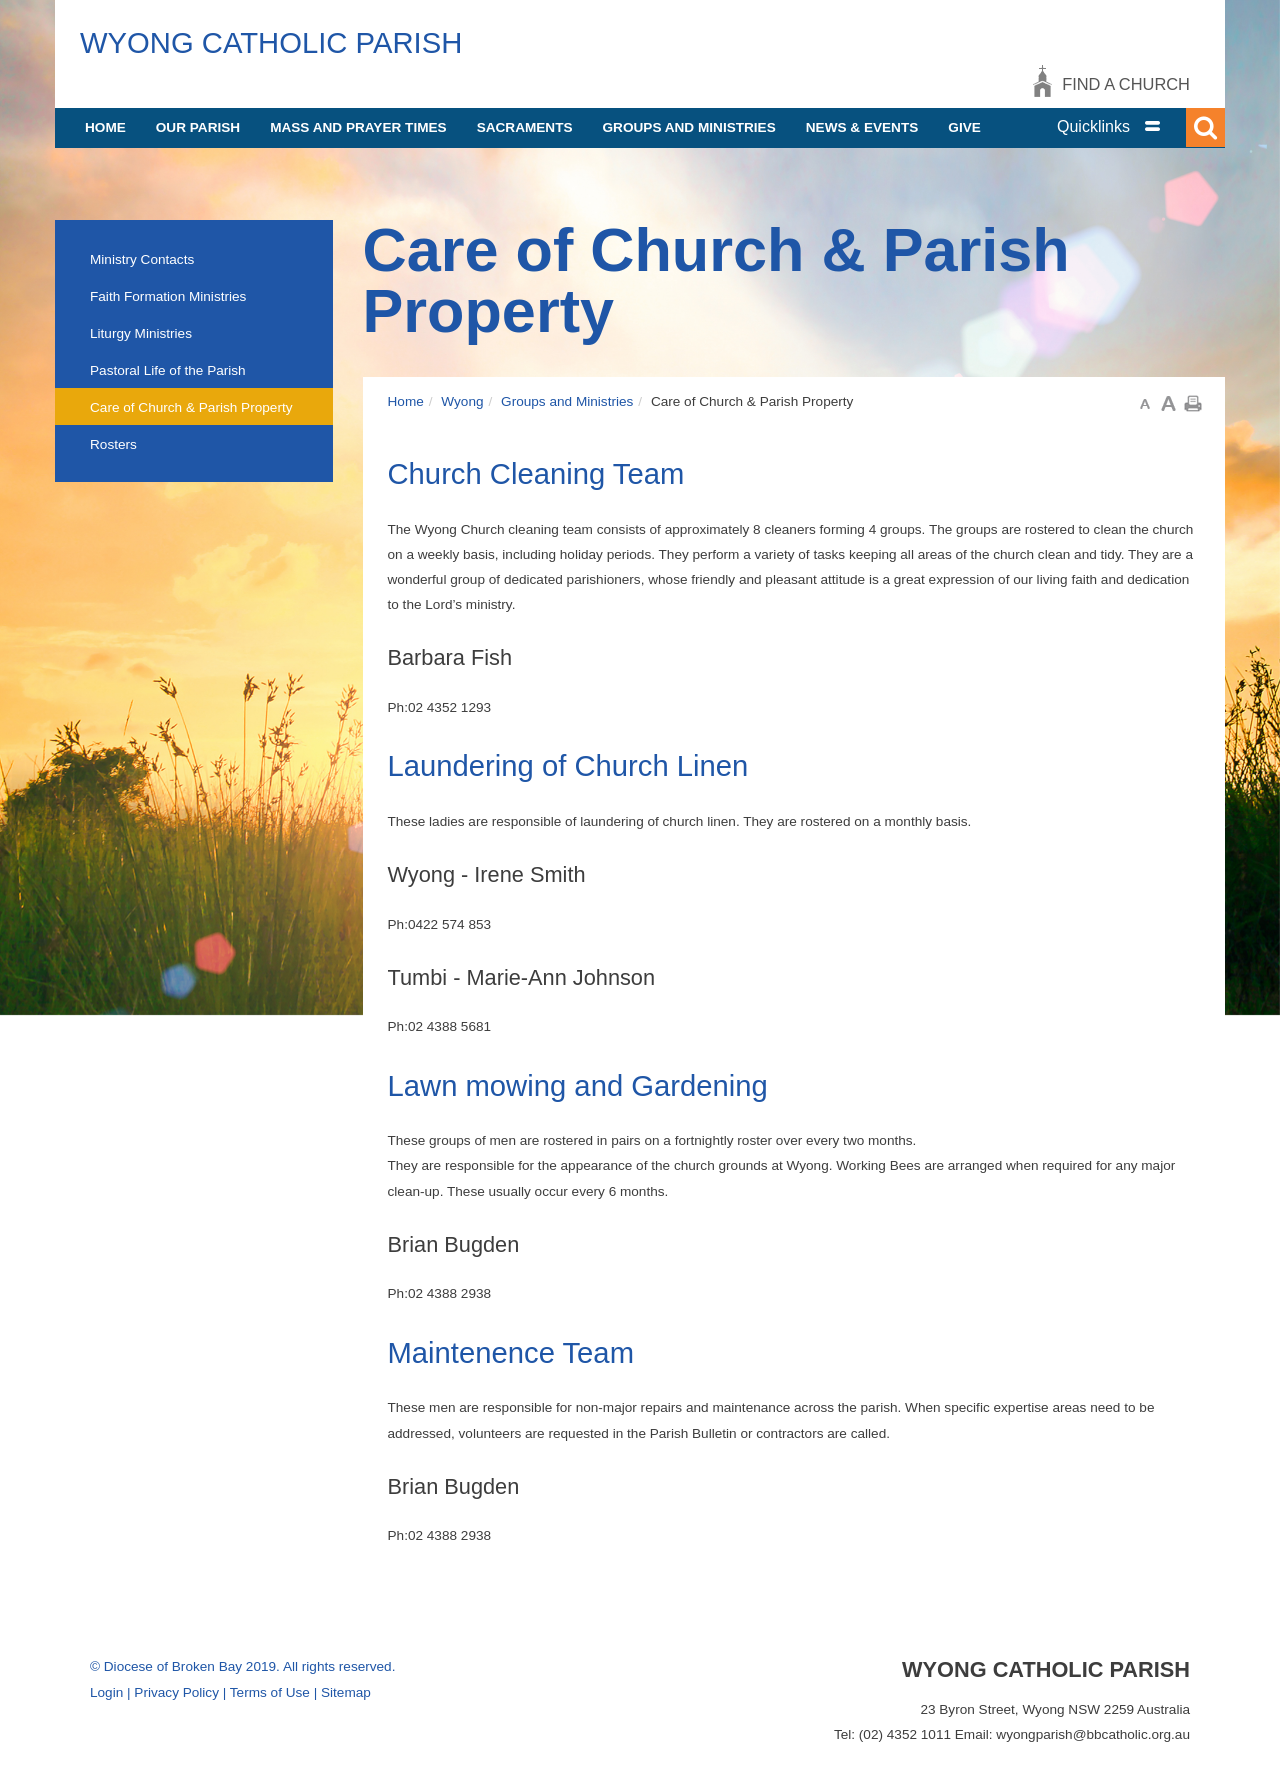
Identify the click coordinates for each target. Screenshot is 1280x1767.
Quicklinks (1093, 126)
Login (106, 1692)
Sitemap (346, 1692)
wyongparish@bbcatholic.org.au (1093, 1734)
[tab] (1130, 126)
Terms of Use (270, 1692)
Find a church (1126, 84)
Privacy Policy (176, 1692)
